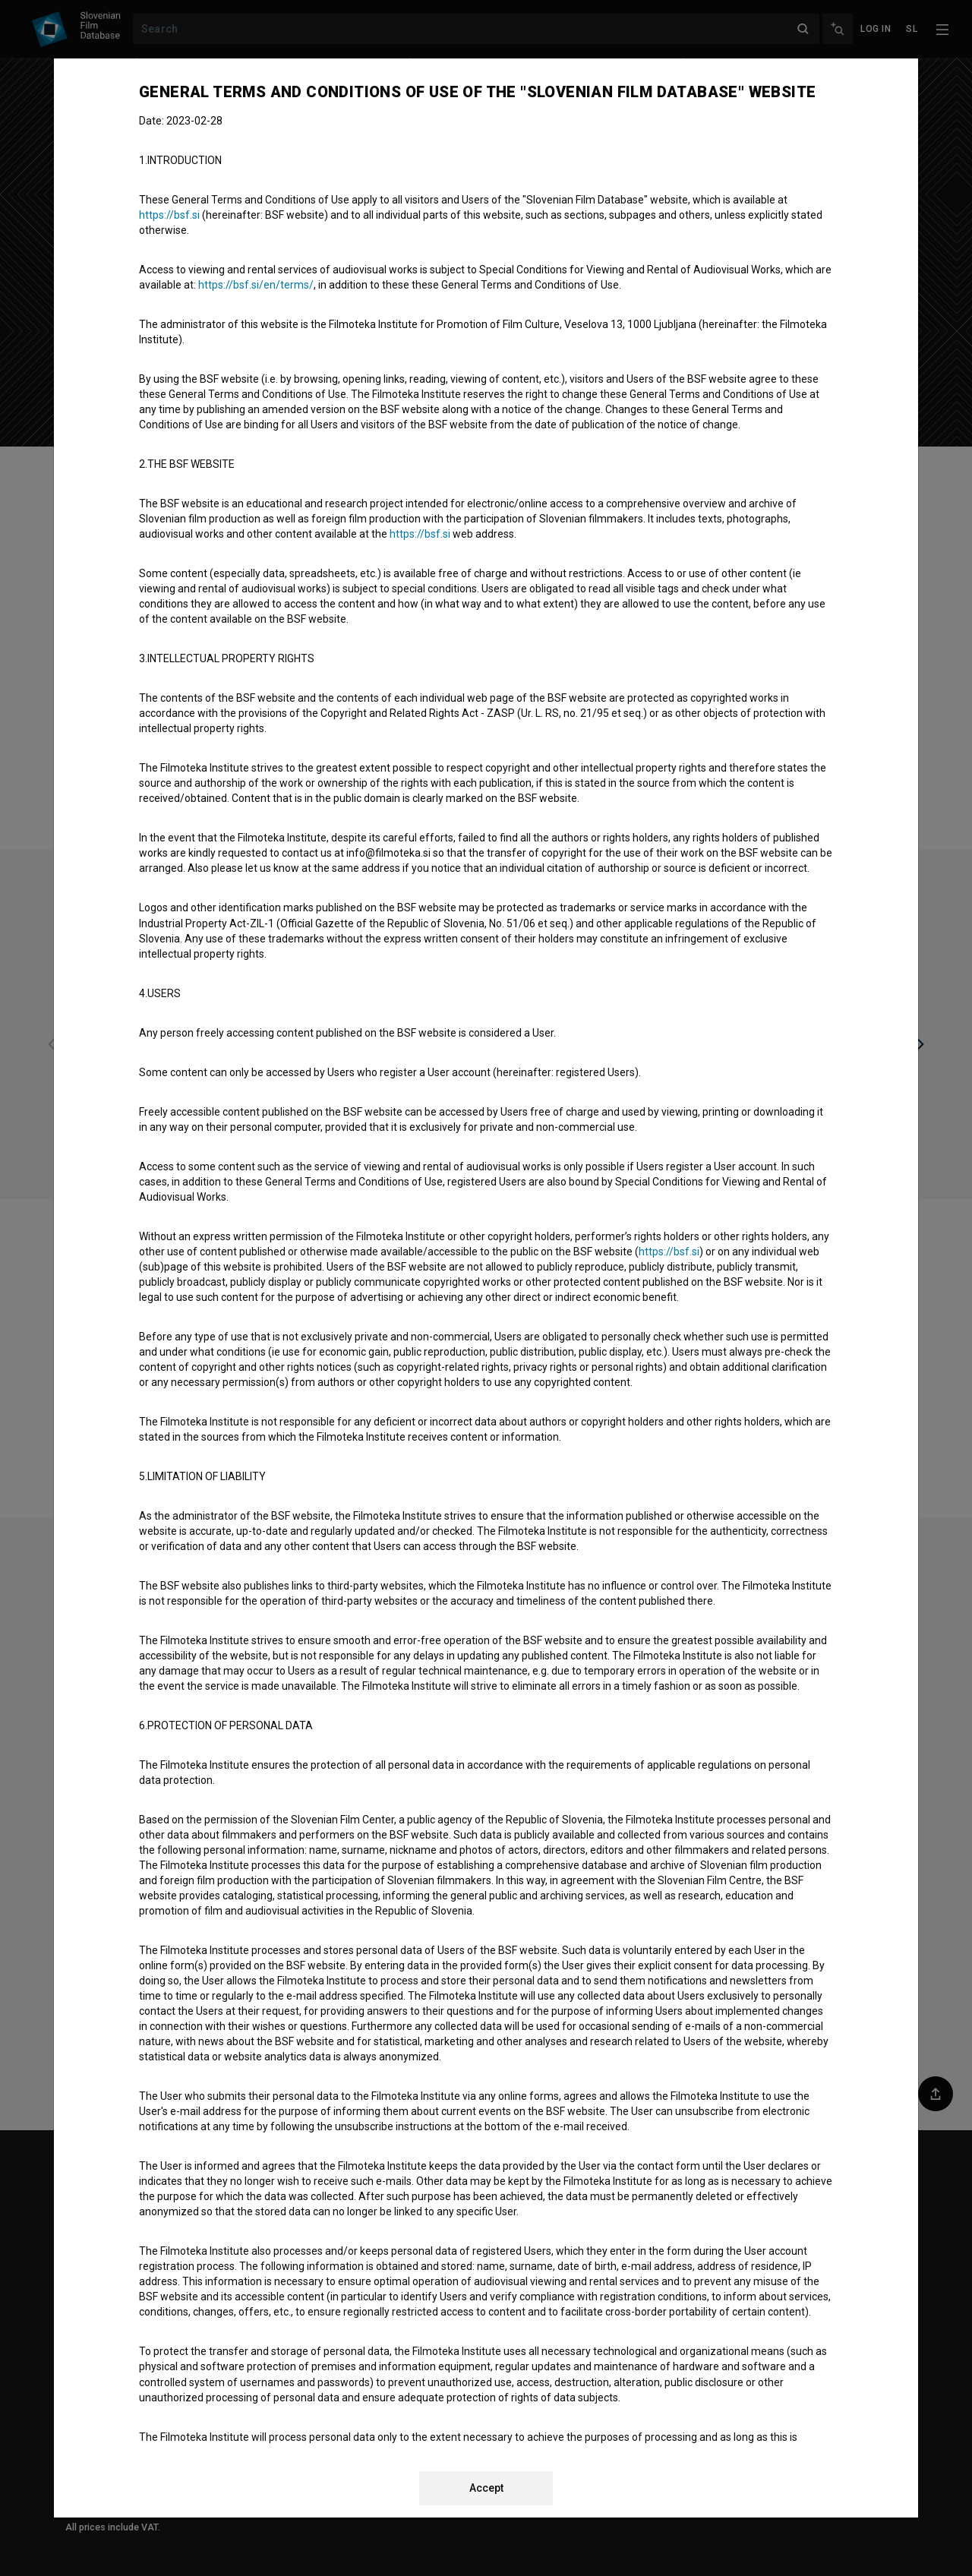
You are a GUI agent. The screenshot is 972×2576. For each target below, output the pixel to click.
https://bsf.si (169, 215)
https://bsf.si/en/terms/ (256, 285)
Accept (486, 2488)
